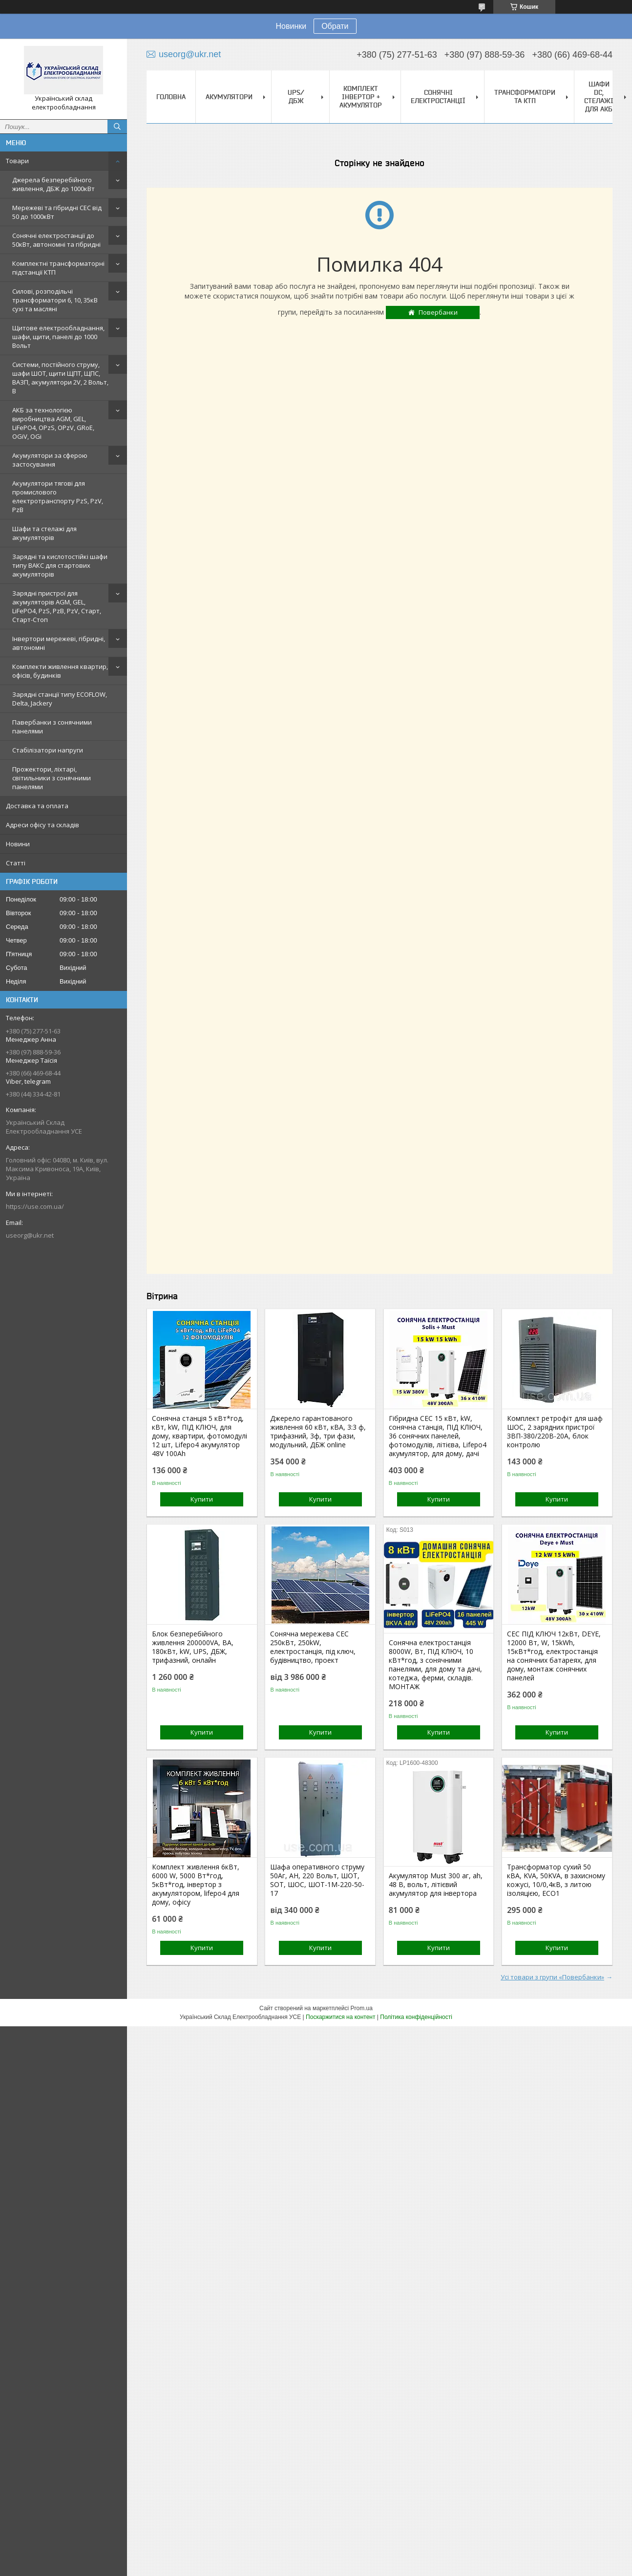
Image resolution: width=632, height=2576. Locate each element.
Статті (15, 863)
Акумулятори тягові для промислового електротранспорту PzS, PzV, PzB (57, 496)
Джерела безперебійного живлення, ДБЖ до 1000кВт (53, 184)
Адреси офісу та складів (42, 824)
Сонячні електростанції (438, 96)
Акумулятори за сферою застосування (49, 460)
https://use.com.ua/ (35, 1206)
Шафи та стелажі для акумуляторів (44, 533)
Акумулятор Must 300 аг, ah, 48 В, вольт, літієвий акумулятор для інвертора (436, 1884)
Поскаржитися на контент (340, 2017)
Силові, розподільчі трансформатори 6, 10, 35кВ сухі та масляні (55, 300)
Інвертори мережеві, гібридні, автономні (58, 643)
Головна (171, 97)
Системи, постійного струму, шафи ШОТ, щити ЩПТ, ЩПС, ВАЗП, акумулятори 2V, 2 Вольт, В (60, 377)
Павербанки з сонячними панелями (52, 726)
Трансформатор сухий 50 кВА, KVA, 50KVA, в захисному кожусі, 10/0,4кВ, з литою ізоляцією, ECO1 (556, 1880)
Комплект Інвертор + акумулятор (360, 97)
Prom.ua (362, 2008)
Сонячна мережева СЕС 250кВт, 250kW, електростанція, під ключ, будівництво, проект (313, 1647)
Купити (201, 1499)
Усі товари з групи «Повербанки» (552, 1977)
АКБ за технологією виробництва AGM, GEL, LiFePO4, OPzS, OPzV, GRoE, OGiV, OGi (53, 423)
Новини (18, 843)
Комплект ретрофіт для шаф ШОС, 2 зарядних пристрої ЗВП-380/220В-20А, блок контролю (555, 1431)
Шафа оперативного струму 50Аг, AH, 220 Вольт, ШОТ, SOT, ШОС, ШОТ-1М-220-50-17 (317, 1880)
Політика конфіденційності (416, 2017)
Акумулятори (229, 97)
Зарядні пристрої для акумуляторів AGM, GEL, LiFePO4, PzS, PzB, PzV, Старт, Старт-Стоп (56, 606)
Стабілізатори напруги (47, 750)
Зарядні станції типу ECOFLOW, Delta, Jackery (59, 699)
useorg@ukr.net (30, 1235)
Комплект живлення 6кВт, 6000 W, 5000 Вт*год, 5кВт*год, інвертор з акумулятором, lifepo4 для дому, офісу (195, 1885)
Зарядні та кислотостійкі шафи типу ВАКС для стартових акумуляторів (59, 565)
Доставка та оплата (37, 805)
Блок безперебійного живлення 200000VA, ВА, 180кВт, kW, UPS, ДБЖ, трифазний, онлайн (192, 1647)
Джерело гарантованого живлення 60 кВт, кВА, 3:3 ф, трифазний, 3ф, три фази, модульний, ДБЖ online (318, 1431)
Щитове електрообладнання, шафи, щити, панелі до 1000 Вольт (58, 336)
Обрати (334, 26)
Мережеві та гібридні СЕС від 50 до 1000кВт (57, 212)
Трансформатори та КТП (524, 96)
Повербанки (438, 312)
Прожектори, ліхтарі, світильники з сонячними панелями (51, 778)
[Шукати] (117, 126)
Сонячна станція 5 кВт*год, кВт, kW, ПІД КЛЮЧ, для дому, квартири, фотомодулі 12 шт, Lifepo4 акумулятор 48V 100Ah (199, 1436)
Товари (17, 160)
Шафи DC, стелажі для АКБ (598, 96)
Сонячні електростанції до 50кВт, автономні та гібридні (56, 240)
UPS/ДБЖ (296, 96)
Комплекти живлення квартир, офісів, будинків (60, 671)
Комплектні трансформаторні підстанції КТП (58, 268)
